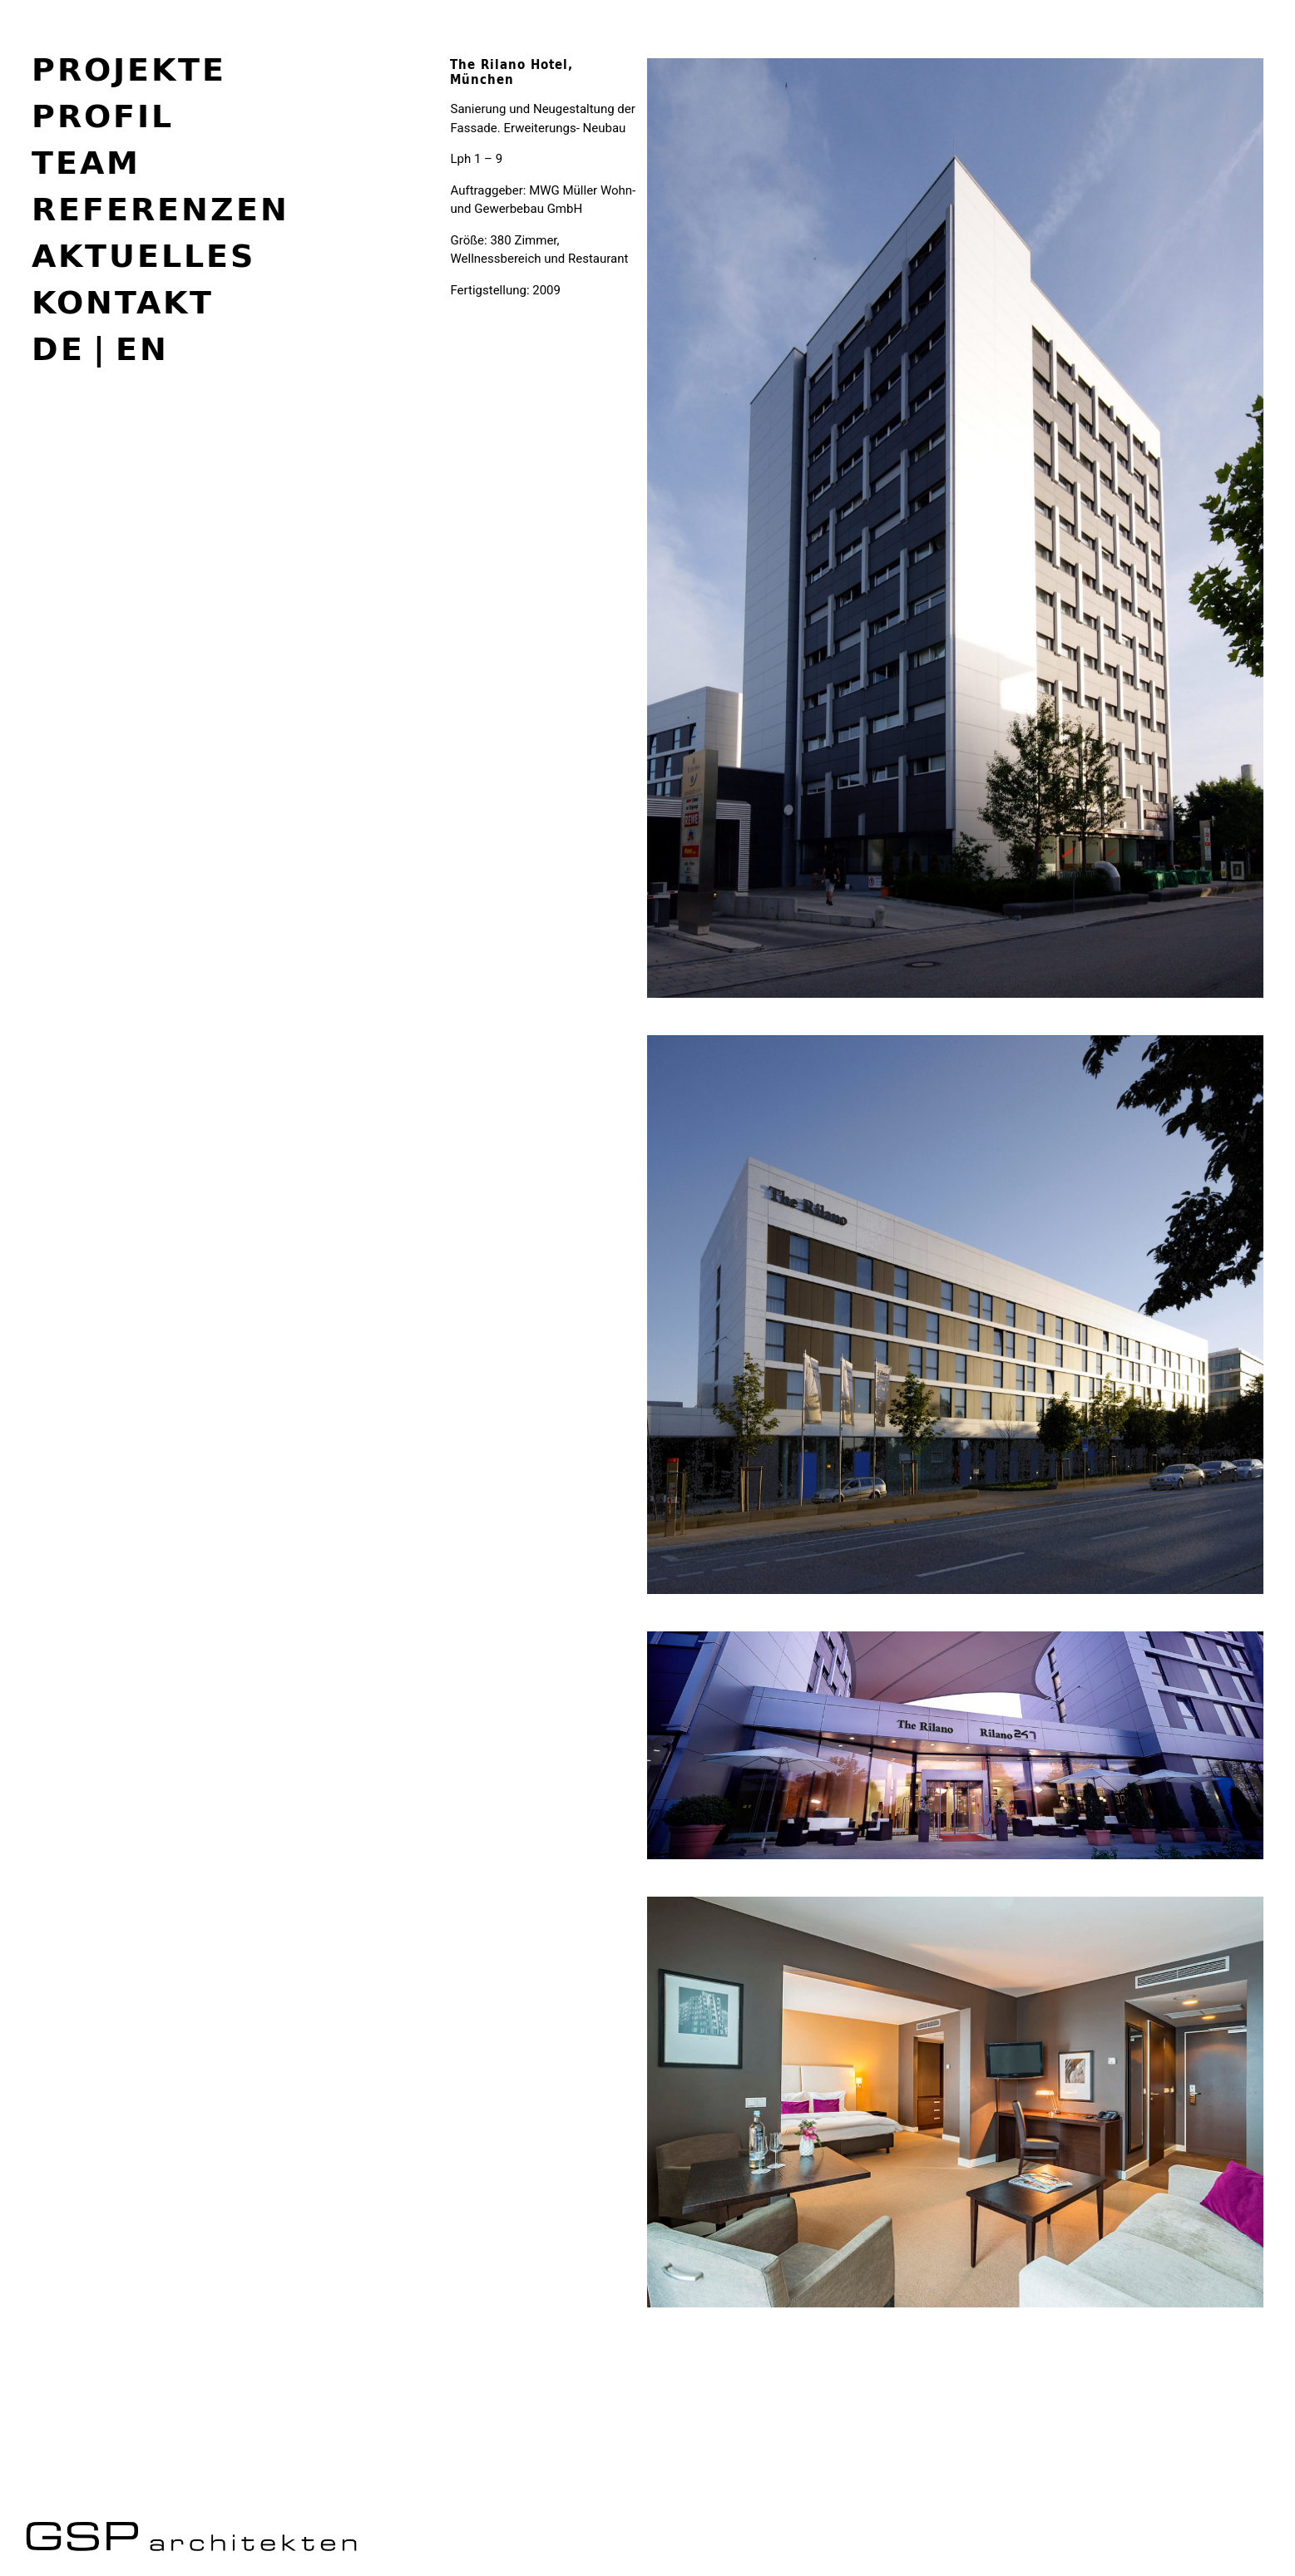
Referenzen (160, 208)
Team (86, 162)
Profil (103, 115)
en (142, 349)
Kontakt (123, 302)
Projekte (129, 69)
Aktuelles (143, 255)
